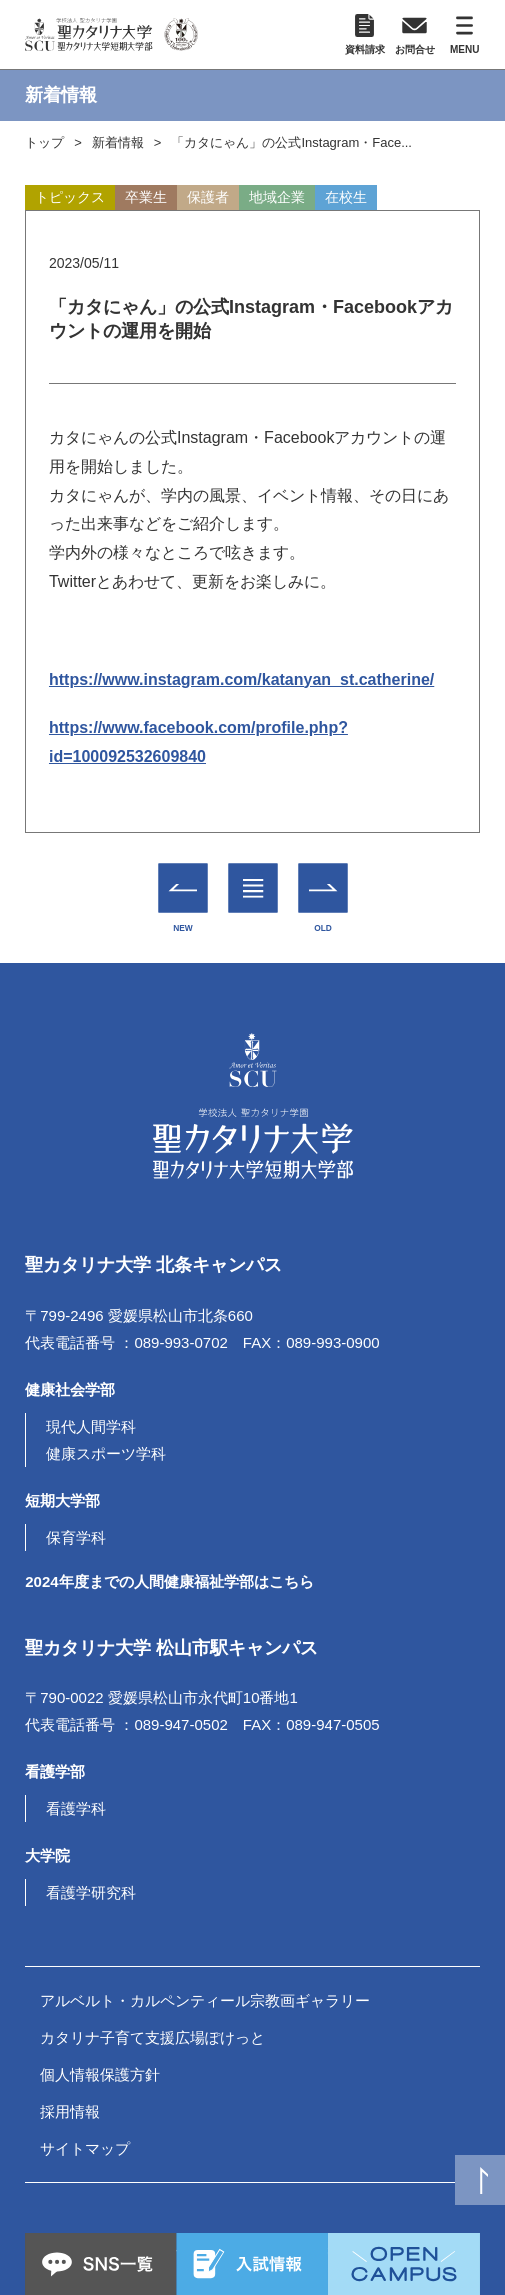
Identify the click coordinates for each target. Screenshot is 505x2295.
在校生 (346, 197)
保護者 (208, 197)
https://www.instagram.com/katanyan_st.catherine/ (241, 679)
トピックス (70, 197)
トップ (44, 142)
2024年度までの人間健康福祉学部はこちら (169, 1581)
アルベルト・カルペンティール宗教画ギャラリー (205, 2000)
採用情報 (70, 2111)
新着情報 (118, 142)
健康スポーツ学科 (106, 1453)
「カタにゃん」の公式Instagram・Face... (291, 142)
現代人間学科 (91, 1426)
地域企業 (277, 197)
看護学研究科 (91, 1892)
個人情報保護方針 (100, 2074)
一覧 (252, 874)
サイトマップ (85, 2148)
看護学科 (76, 1808)
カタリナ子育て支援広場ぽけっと (152, 2037)
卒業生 (146, 197)
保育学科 (76, 1537)
